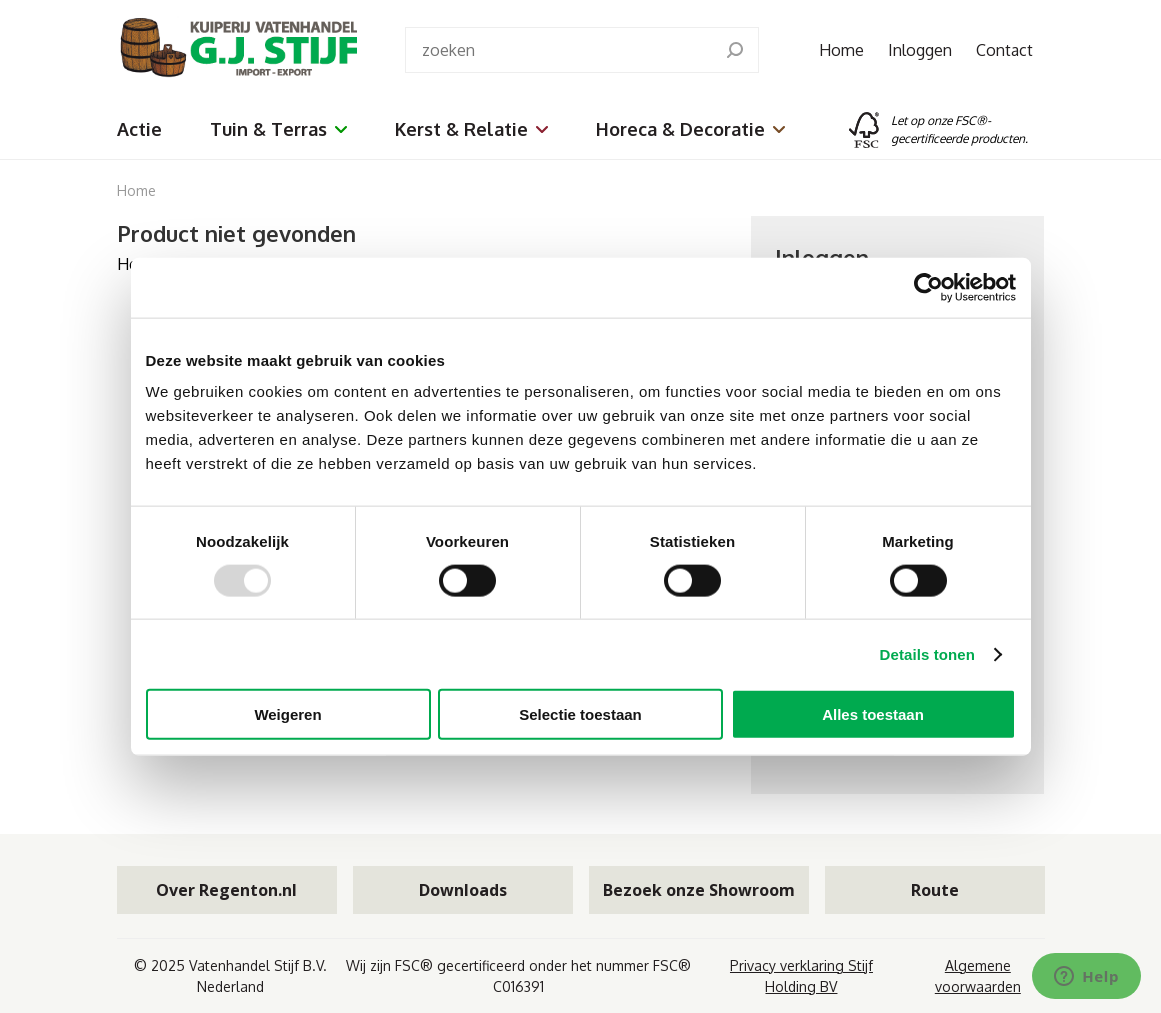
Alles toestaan (873, 714)
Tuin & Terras (278, 129)
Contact (1004, 50)
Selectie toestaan (580, 714)
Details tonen (927, 653)
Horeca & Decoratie (690, 129)
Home (841, 50)
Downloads (463, 890)
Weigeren (287, 714)
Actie (139, 129)
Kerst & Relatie (471, 129)
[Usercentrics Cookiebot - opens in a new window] (928, 287)
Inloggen (920, 50)
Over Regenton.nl (226, 890)
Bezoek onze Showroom (699, 890)
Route (935, 890)
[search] (735, 50)
